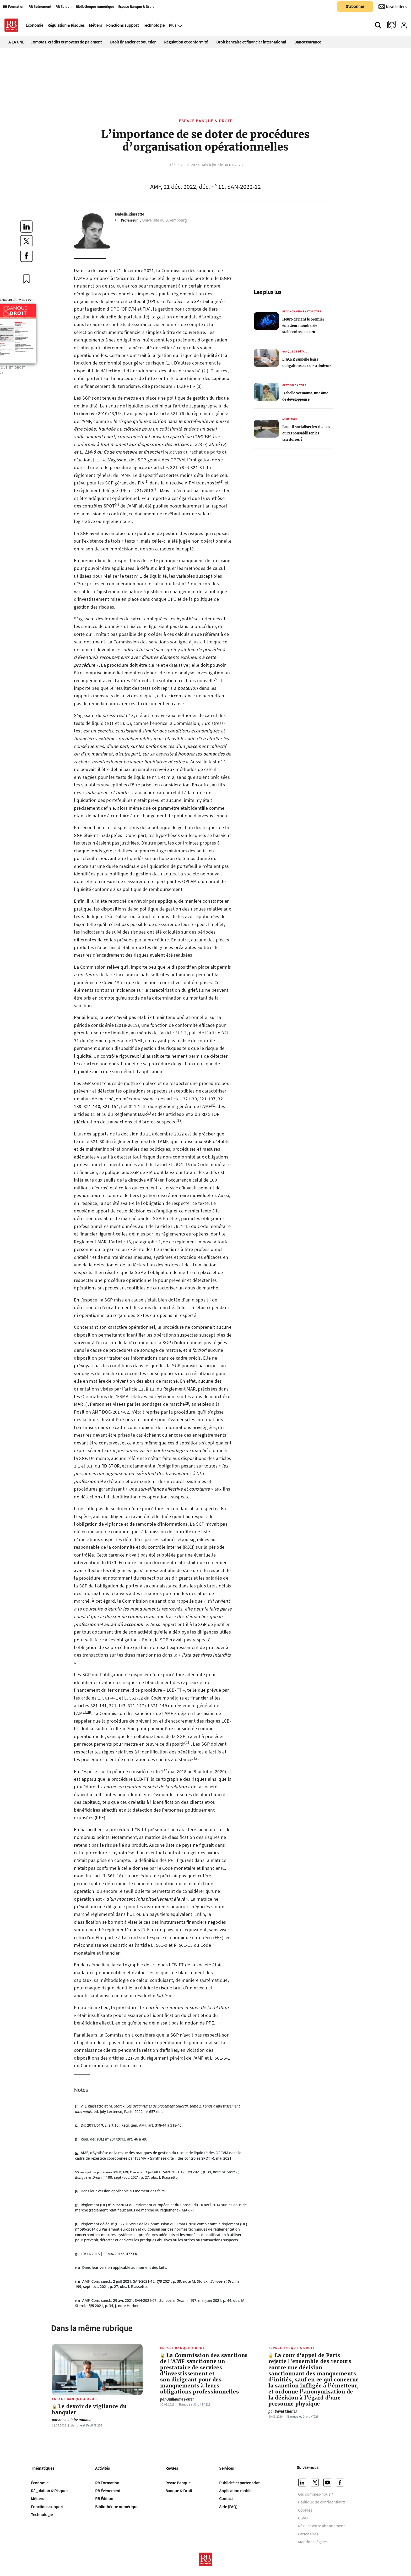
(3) (155, 489)
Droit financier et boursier (133, 42)
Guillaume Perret (177, 2399)
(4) (117, 504)
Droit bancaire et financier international (251, 42)
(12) (195, 1758)
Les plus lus (267, 292)
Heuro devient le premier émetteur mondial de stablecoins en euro (303, 325)
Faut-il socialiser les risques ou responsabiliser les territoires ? (306, 433)
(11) (188, 1742)
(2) (221, 481)
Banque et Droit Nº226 (86, 2425)
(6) (213, 1104)
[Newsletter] (392, 6)
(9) (187, 1402)
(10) (88, 1711)
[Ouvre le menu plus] (179, 25)
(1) (146, 481)
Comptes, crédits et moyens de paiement (66, 42)
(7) (149, 1112)
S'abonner (355, 6)
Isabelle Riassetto (129, 214)
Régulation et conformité (186, 42)
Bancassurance (307, 42)
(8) (179, 1120)
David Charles (282, 2411)
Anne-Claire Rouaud (71, 2420)
